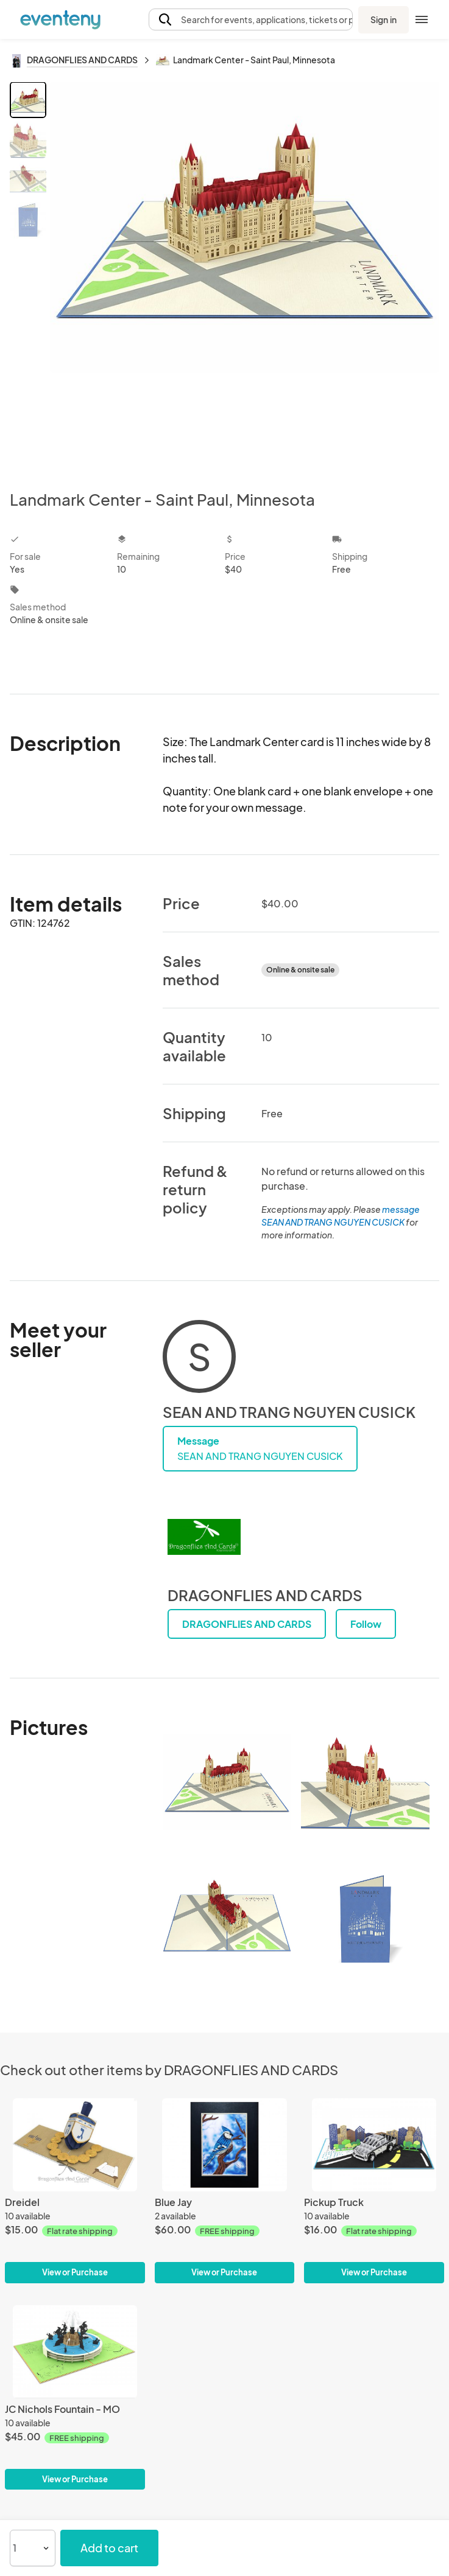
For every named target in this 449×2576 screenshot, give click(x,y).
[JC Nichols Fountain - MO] (75, 2351)
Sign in (383, 19)
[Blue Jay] (225, 2144)
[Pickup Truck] (374, 2144)
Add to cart (109, 2548)
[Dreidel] (75, 2144)
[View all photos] (244, 276)
